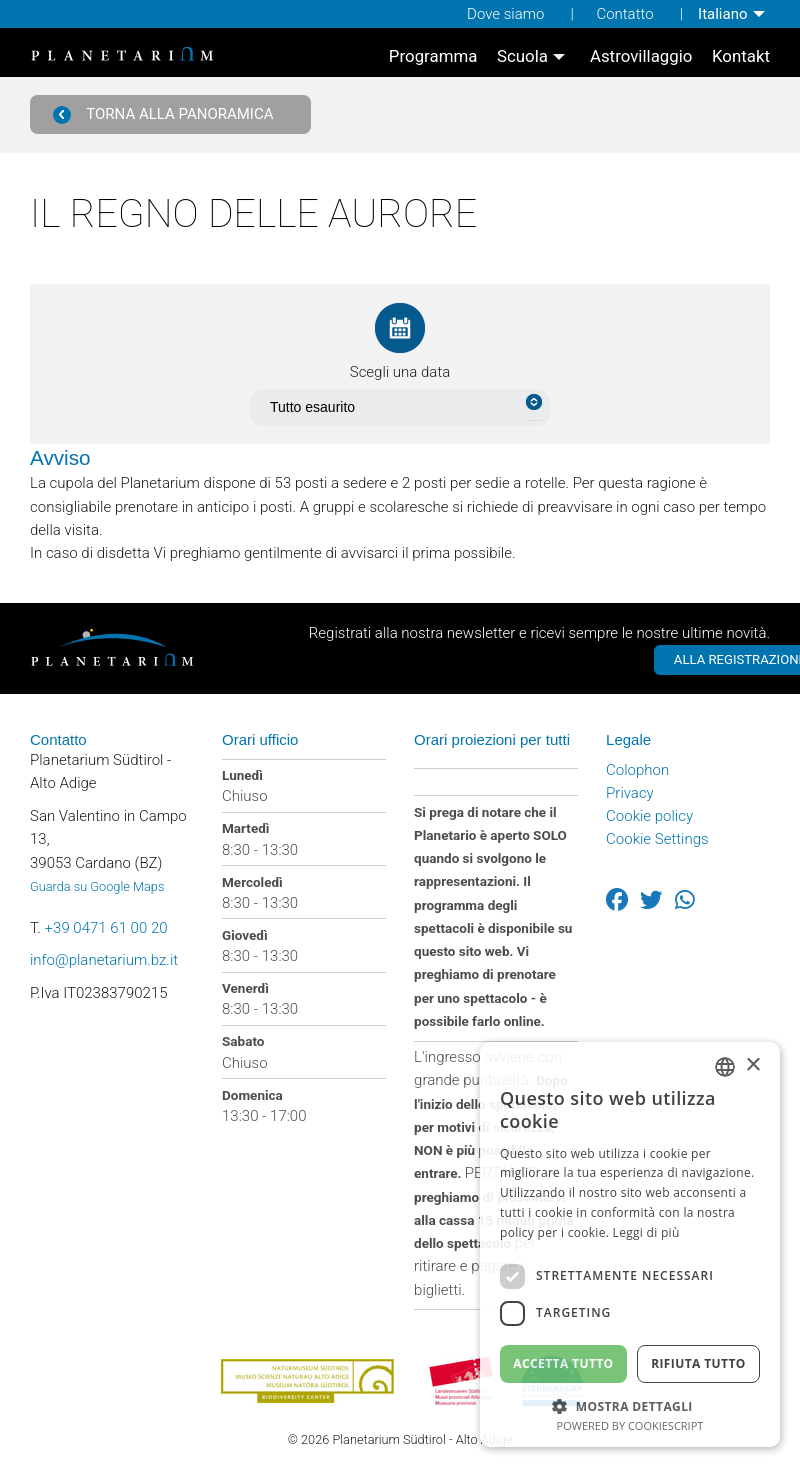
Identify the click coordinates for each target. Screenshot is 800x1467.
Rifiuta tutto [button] (698, 1363)
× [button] (752, 1065)
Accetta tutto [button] (563, 1363)
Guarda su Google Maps (97, 886)
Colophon (637, 770)
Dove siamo (505, 14)
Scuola (522, 56)
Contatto (624, 14)
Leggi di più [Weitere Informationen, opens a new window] (646, 1232)
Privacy (630, 793)
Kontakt (741, 56)
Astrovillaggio (641, 56)
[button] (630, 1404)
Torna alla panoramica (163, 114)
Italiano (722, 14)
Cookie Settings (657, 839)
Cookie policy (649, 816)
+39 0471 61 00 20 (106, 928)
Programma (433, 56)
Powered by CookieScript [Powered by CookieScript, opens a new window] (630, 1425)
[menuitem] (734, 14)
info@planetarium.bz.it (104, 960)
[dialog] (630, 1244)
